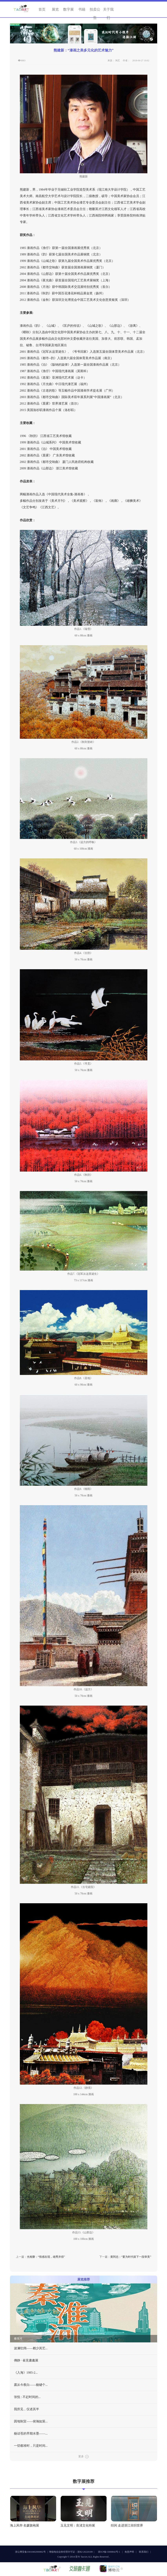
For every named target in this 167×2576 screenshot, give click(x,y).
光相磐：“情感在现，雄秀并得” (46, 2256)
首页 (42, 9)
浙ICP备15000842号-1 (109, 2551)
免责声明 (129, 2551)
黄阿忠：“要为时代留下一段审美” (130, 2256)
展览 (55, 9)
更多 (83, 2457)
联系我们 (143, 2551)
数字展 (68, 9)
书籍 (81, 9)
